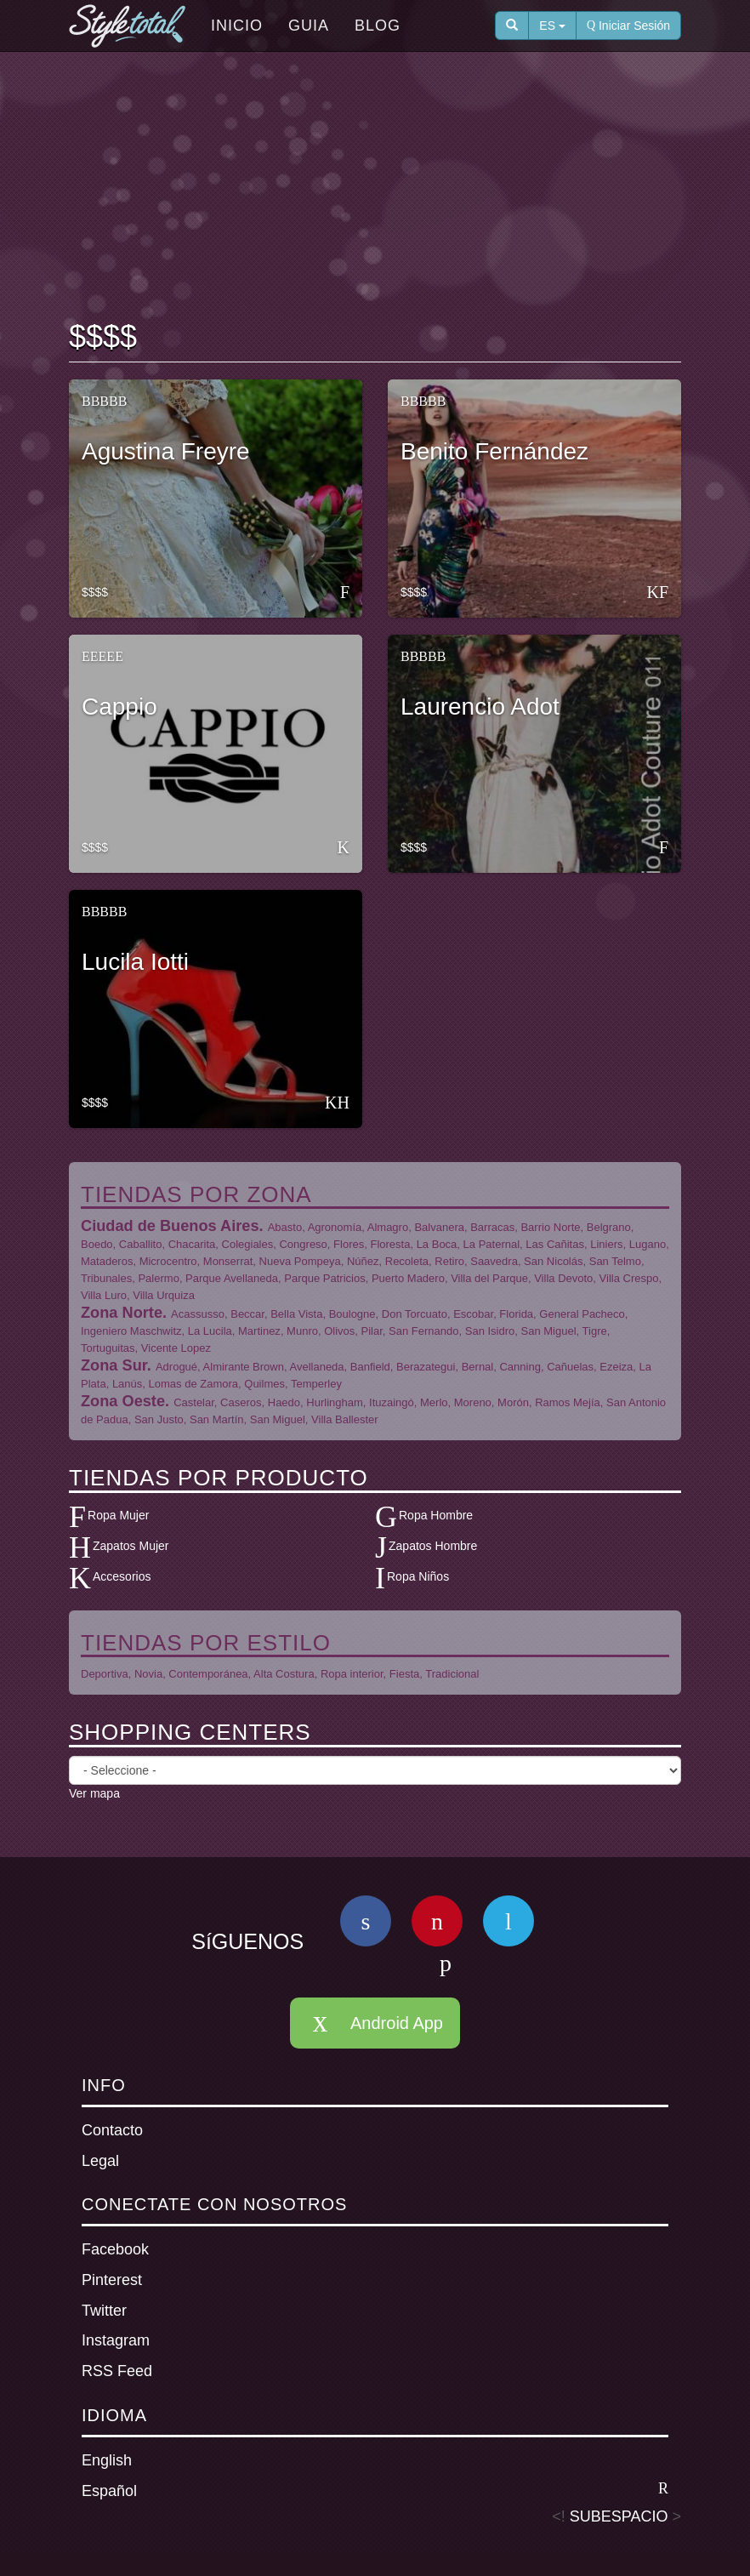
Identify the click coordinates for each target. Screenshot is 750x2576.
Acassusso (197, 1314)
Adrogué (176, 1366)
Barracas (492, 1227)
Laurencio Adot (480, 706)
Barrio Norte (550, 1227)
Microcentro (168, 1261)
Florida (516, 1314)
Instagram (116, 2340)
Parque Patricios (324, 1278)
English (107, 2460)
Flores (348, 1244)
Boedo (97, 1244)
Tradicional (452, 1673)
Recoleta (407, 1261)
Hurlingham (334, 1402)
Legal (100, 2160)
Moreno (472, 1402)
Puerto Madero (408, 1278)
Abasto (285, 1227)
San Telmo (615, 1261)
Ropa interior (352, 1673)
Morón (513, 1402)
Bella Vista (296, 1314)
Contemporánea (207, 1673)
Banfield (370, 1366)
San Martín (217, 1419)
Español (375, 2490)
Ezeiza (616, 1366)
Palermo (158, 1278)
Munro (302, 1331)
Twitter (104, 2310)
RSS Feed (117, 2370)
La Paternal (491, 1244)
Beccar (247, 1314)
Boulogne (352, 1314)
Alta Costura (284, 1673)
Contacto (112, 2130)
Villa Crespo (629, 1278)
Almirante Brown (243, 1366)
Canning (519, 1366)
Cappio (119, 706)
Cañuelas (570, 1366)
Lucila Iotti (135, 962)
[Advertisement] (378, 188)
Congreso (303, 1244)
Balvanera (439, 1227)
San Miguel (549, 1331)
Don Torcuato (414, 1314)
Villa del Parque (489, 1278)
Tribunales (106, 1278)
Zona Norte (121, 1312)
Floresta (390, 1244)
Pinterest (112, 2279)
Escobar (473, 1314)
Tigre (594, 1331)
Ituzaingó (391, 1402)
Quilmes (264, 1383)
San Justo (159, 1419)
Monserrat (228, 1261)
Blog (378, 25)
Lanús (127, 1383)
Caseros (240, 1402)
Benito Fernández (494, 451)
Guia (308, 25)
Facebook (115, 2249)
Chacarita (192, 1244)
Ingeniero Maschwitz (131, 1331)
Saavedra (494, 1261)
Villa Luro (104, 1295)
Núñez (363, 1261)
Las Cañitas (555, 1244)
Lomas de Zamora (194, 1383)
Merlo (434, 1402)
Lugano (647, 1244)
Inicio (237, 25)
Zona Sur (114, 1365)
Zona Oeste (123, 1401)
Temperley (316, 1383)
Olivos (339, 1331)
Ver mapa (94, 1793)
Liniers (606, 1244)
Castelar (193, 1402)
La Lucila (210, 1331)
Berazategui (425, 1366)
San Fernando (423, 1331)
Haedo (284, 1402)
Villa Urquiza (164, 1295)
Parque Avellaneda (231, 1278)
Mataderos (107, 1261)
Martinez (259, 1331)
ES (552, 25)
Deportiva (104, 1673)
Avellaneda (316, 1366)
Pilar (372, 1331)
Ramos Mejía (567, 1402)
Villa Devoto (563, 1278)
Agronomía (335, 1227)
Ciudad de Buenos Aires (170, 1225)
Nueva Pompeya (300, 1261)
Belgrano (609, 1227)
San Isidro (490, 1331)
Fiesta (404, 1673)
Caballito (140, 1244)
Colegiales (248, 1244)
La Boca (437, 1244)
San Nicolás (553, 1261)
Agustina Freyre (166, 451)
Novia (148, 1673)
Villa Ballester (344, 1419)
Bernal (478, 1366)
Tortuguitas (108, 1348)
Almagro (387, 1227)
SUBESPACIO (619, 2516)
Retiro (449, 1261)
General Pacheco (581, 1314)
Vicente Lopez (176, 1348)
